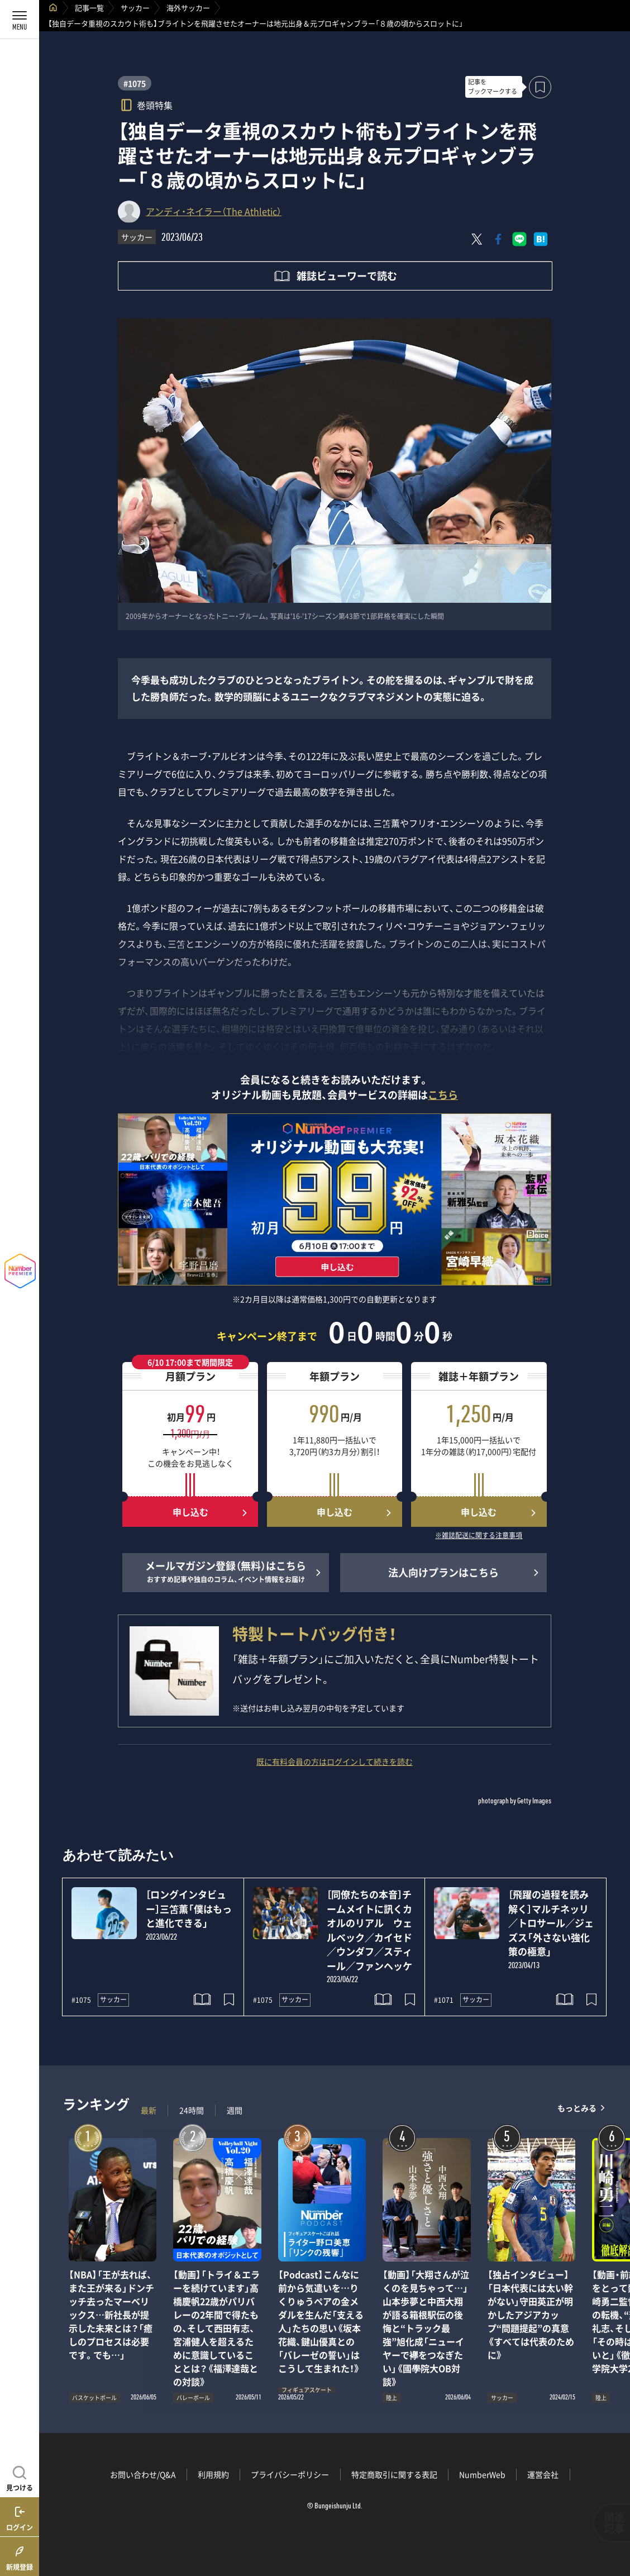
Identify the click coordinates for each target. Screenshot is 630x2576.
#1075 (134, 83)
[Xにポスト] (477, 239)
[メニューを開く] (19, 19)
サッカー (135, 7)
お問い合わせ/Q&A (143, 2474)
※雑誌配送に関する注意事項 (478, 1535)
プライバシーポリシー (290, 2474)
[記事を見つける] (19, 2477)
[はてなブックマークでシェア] (540, 239)
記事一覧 (89, 7)
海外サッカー (188, 7)
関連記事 (614, 2523)
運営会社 (543, 2474)
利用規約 (213, 2474)
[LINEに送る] (519, 239)
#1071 (444, 2000)
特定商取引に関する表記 (394, 2474)
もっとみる (576, 2107)
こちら (443, 1094)
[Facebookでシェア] (498, 239)
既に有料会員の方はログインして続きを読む (334, 1761)
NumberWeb (482, 2474)
